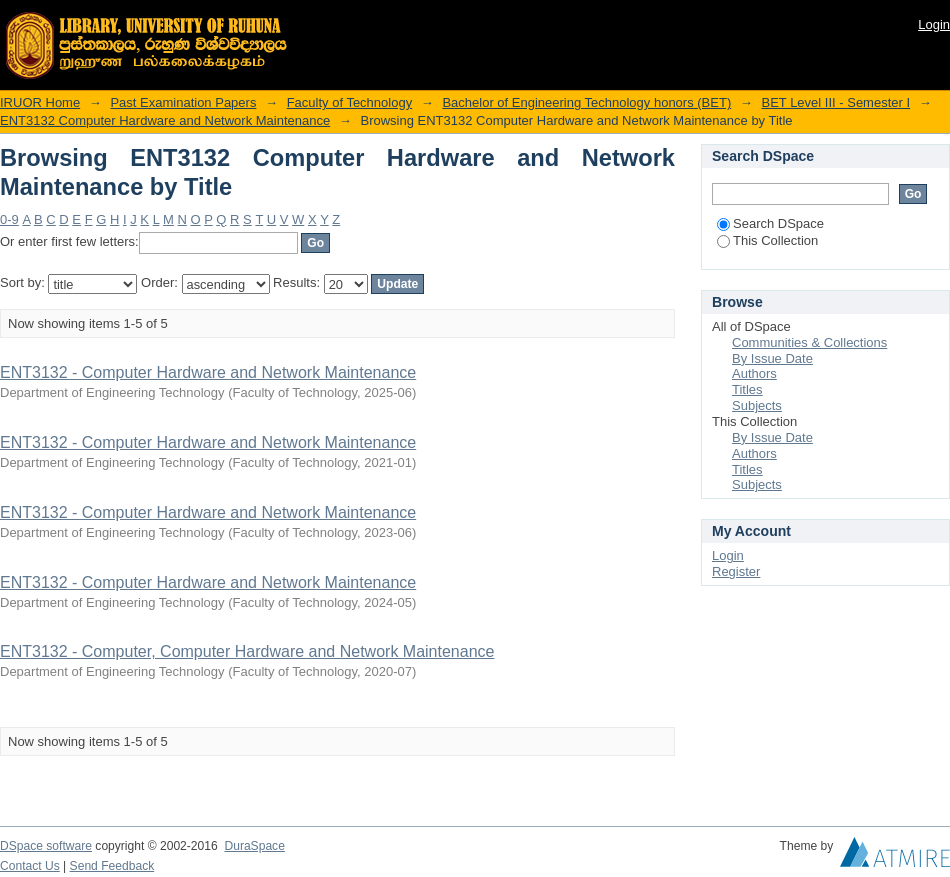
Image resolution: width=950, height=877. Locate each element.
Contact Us (30, 866)
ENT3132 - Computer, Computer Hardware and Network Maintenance (247, 651)
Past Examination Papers (183, 102)
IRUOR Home (40, 102)
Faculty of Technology (350, 102)
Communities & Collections (809, 342)
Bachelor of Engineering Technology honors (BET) (586, 102)
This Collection (767, 240)
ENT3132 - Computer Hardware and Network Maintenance (208, 372)
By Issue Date (772, 358)
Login (934, 24)
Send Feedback (112, 866)
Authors (754, 373)
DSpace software (46, 846)
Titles (747, 389)
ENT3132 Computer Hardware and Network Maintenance (165, 120)
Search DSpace (770, 223)
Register (736, 571)
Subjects (757, 405)
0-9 (9, 219)
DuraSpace (254, 846)
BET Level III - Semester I (835, 102)
